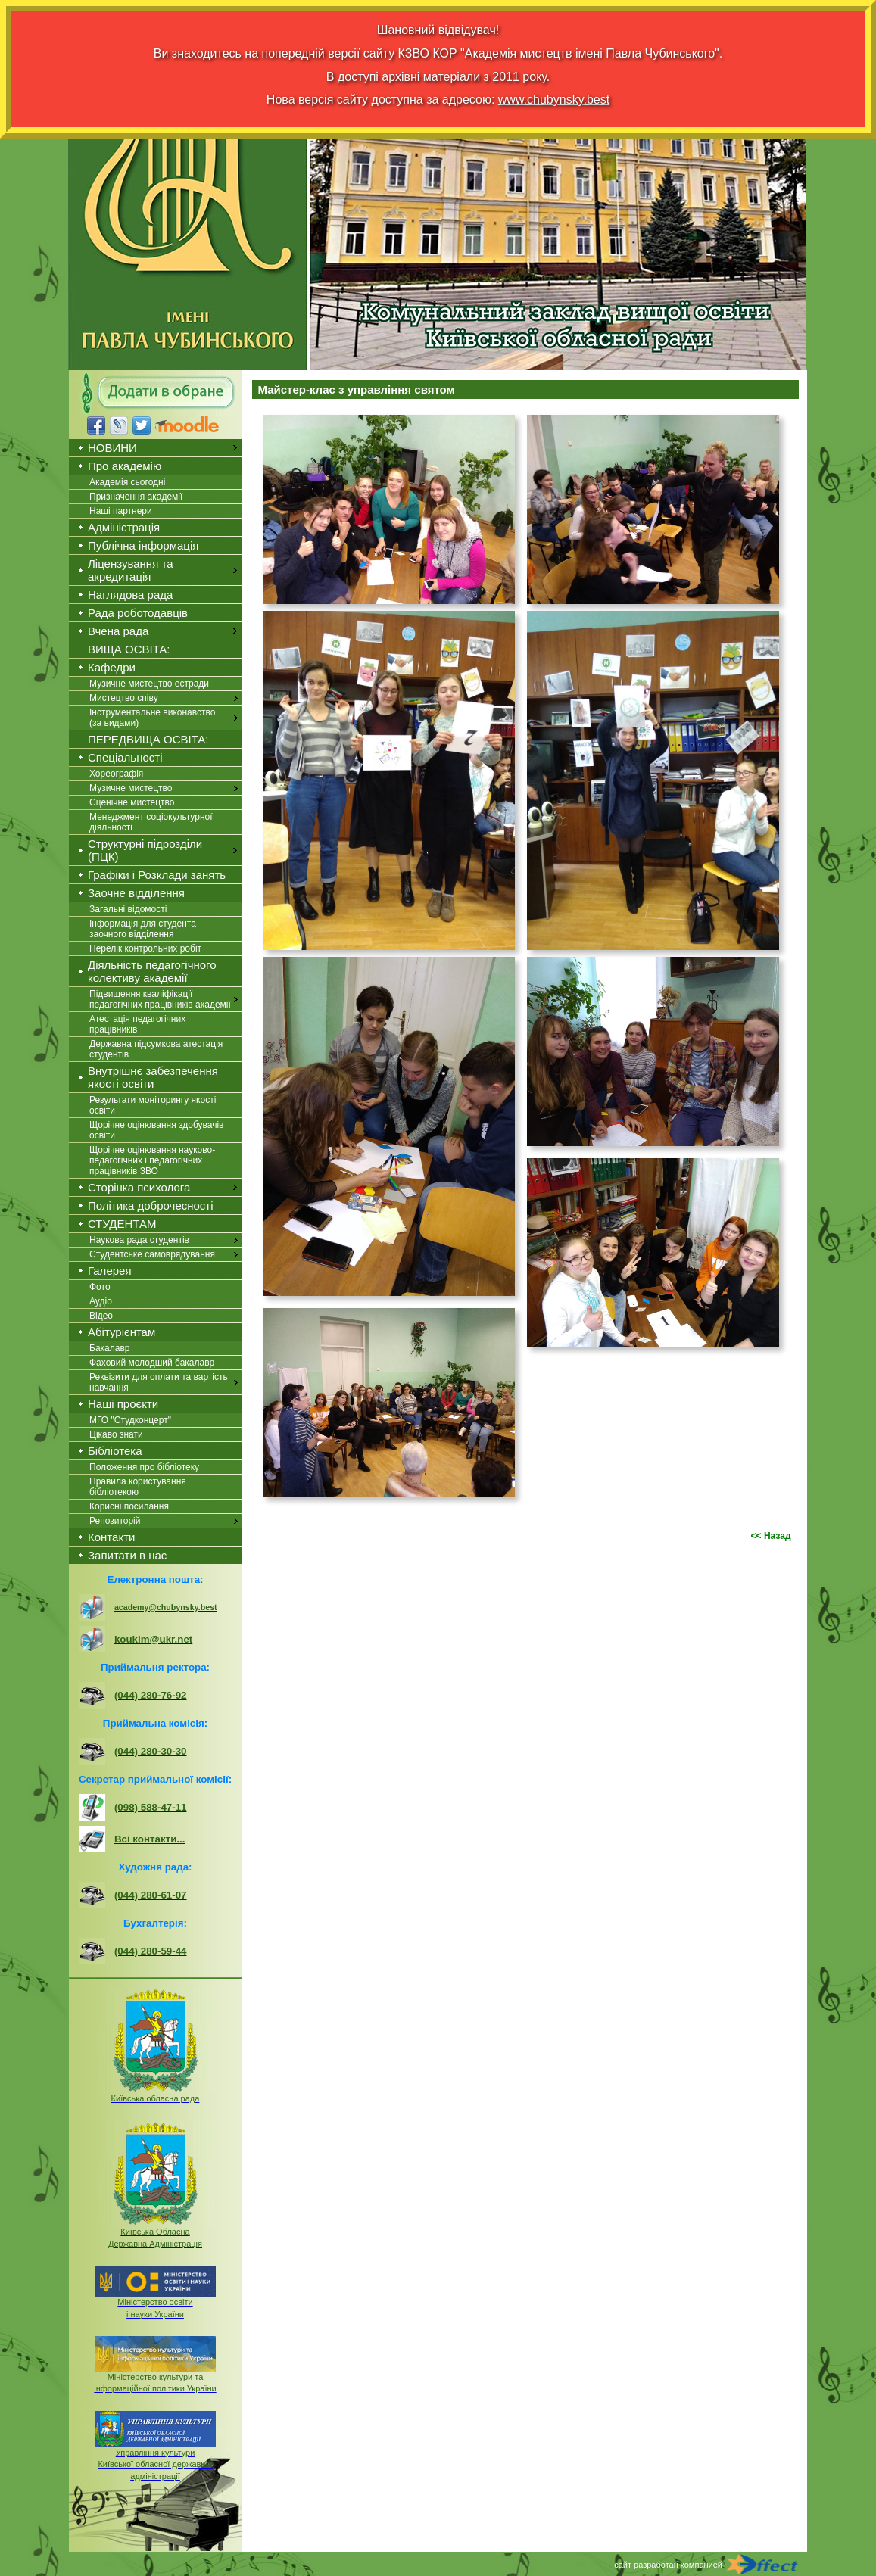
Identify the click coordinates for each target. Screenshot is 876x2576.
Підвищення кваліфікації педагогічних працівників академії (160, 999)
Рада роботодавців (138, 612)
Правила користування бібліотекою (137, 1486)
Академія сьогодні (127, 482)
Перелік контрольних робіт (145, 948)
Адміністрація (124, 527)
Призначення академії (135, 496)
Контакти (111, 1537)
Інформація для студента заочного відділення (142, 928)
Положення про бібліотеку (144, 1467)
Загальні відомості (128, 909)
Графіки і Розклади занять (157, 874)
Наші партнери (120, 511)
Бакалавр (109, 1348)
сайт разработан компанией (668, 2564)
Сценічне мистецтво (132, 802)
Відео (101, 1315)
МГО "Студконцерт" (130, 1420)
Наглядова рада (130, 594)
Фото (100, 1287)
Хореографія (116, 773)
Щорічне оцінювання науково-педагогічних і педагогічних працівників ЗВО (152, 1160)
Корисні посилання (129, 1506)
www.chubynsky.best (553, 99)
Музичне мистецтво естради (149, 683)
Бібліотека (115, 1450)
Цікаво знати (116, 1434)
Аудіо (100, 1301)
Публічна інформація (143, 545)
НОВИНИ (112, 447)
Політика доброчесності (151, 1205)
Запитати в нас (127, 1555)
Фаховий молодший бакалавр (151, 1362)
